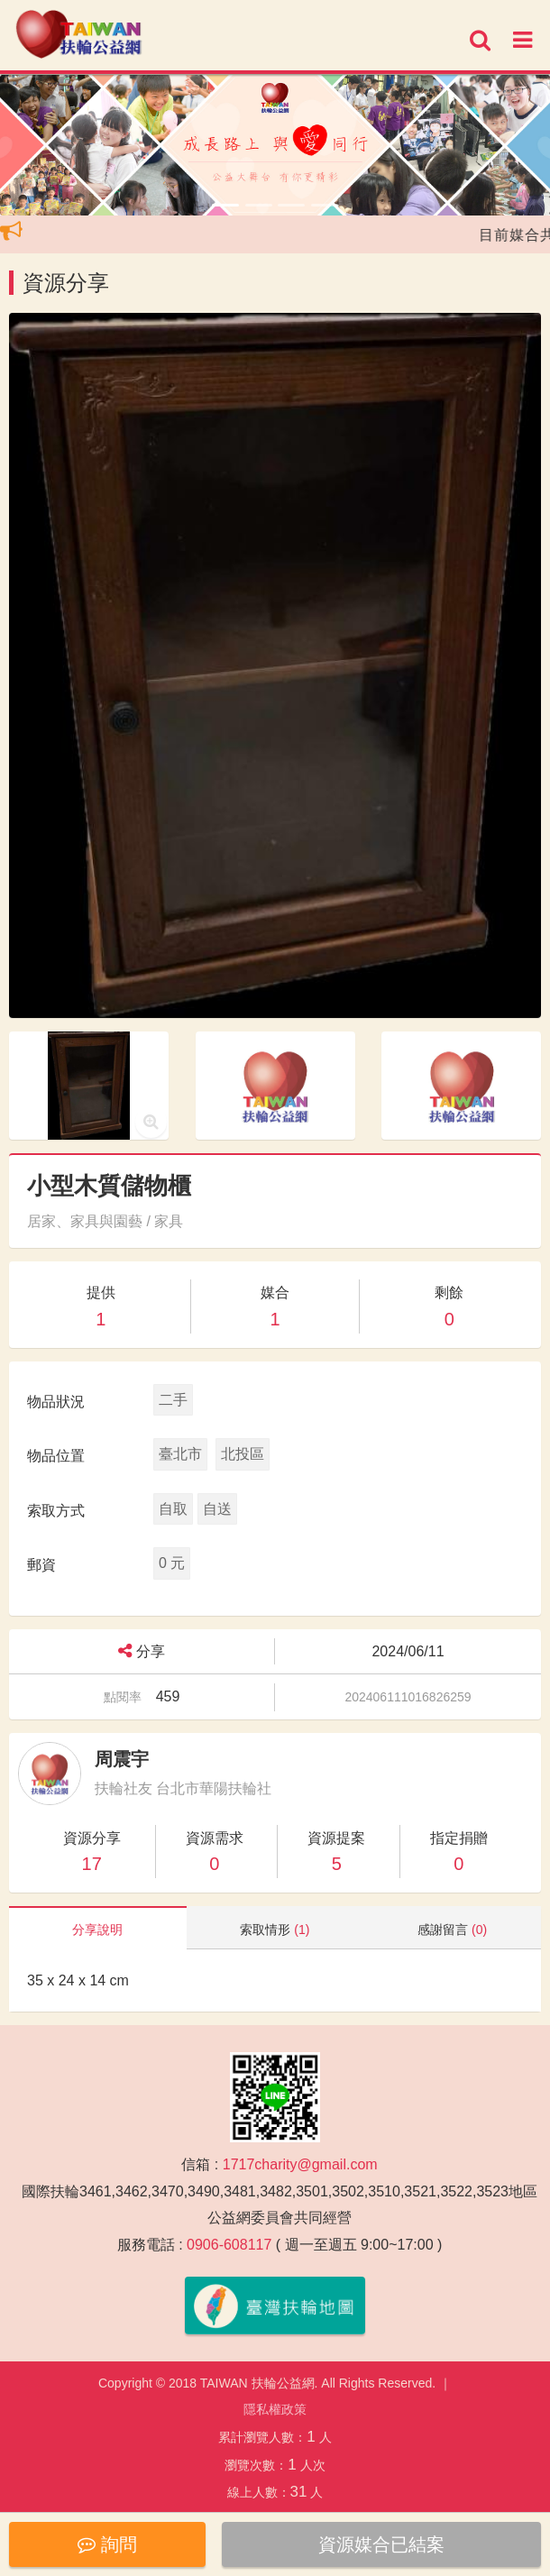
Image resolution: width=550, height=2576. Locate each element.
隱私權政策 (275, 2409)
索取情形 (274, 1929)
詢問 (107, 2544)
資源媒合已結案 (381, 2544)
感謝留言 (452, 1929)
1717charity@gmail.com (300, 2164)
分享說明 (97, 1929)
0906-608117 (229, 2244)
